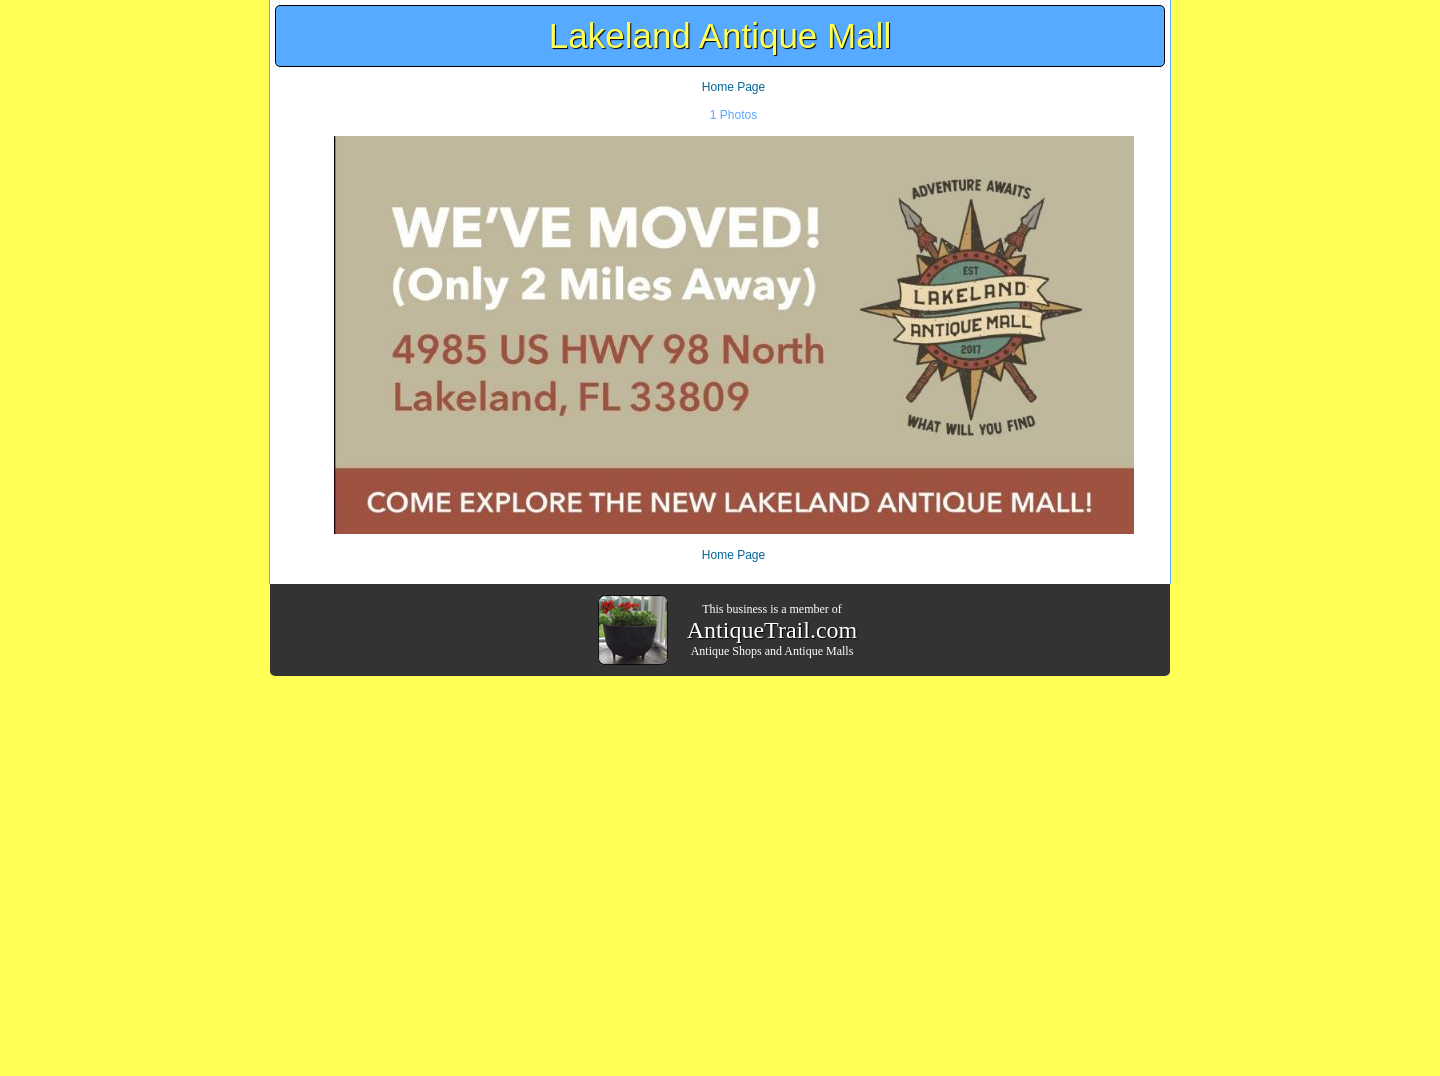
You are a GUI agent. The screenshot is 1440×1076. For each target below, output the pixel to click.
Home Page (733, 87)
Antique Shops (726, 651)
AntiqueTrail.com (772, 630)
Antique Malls (818, 651)
